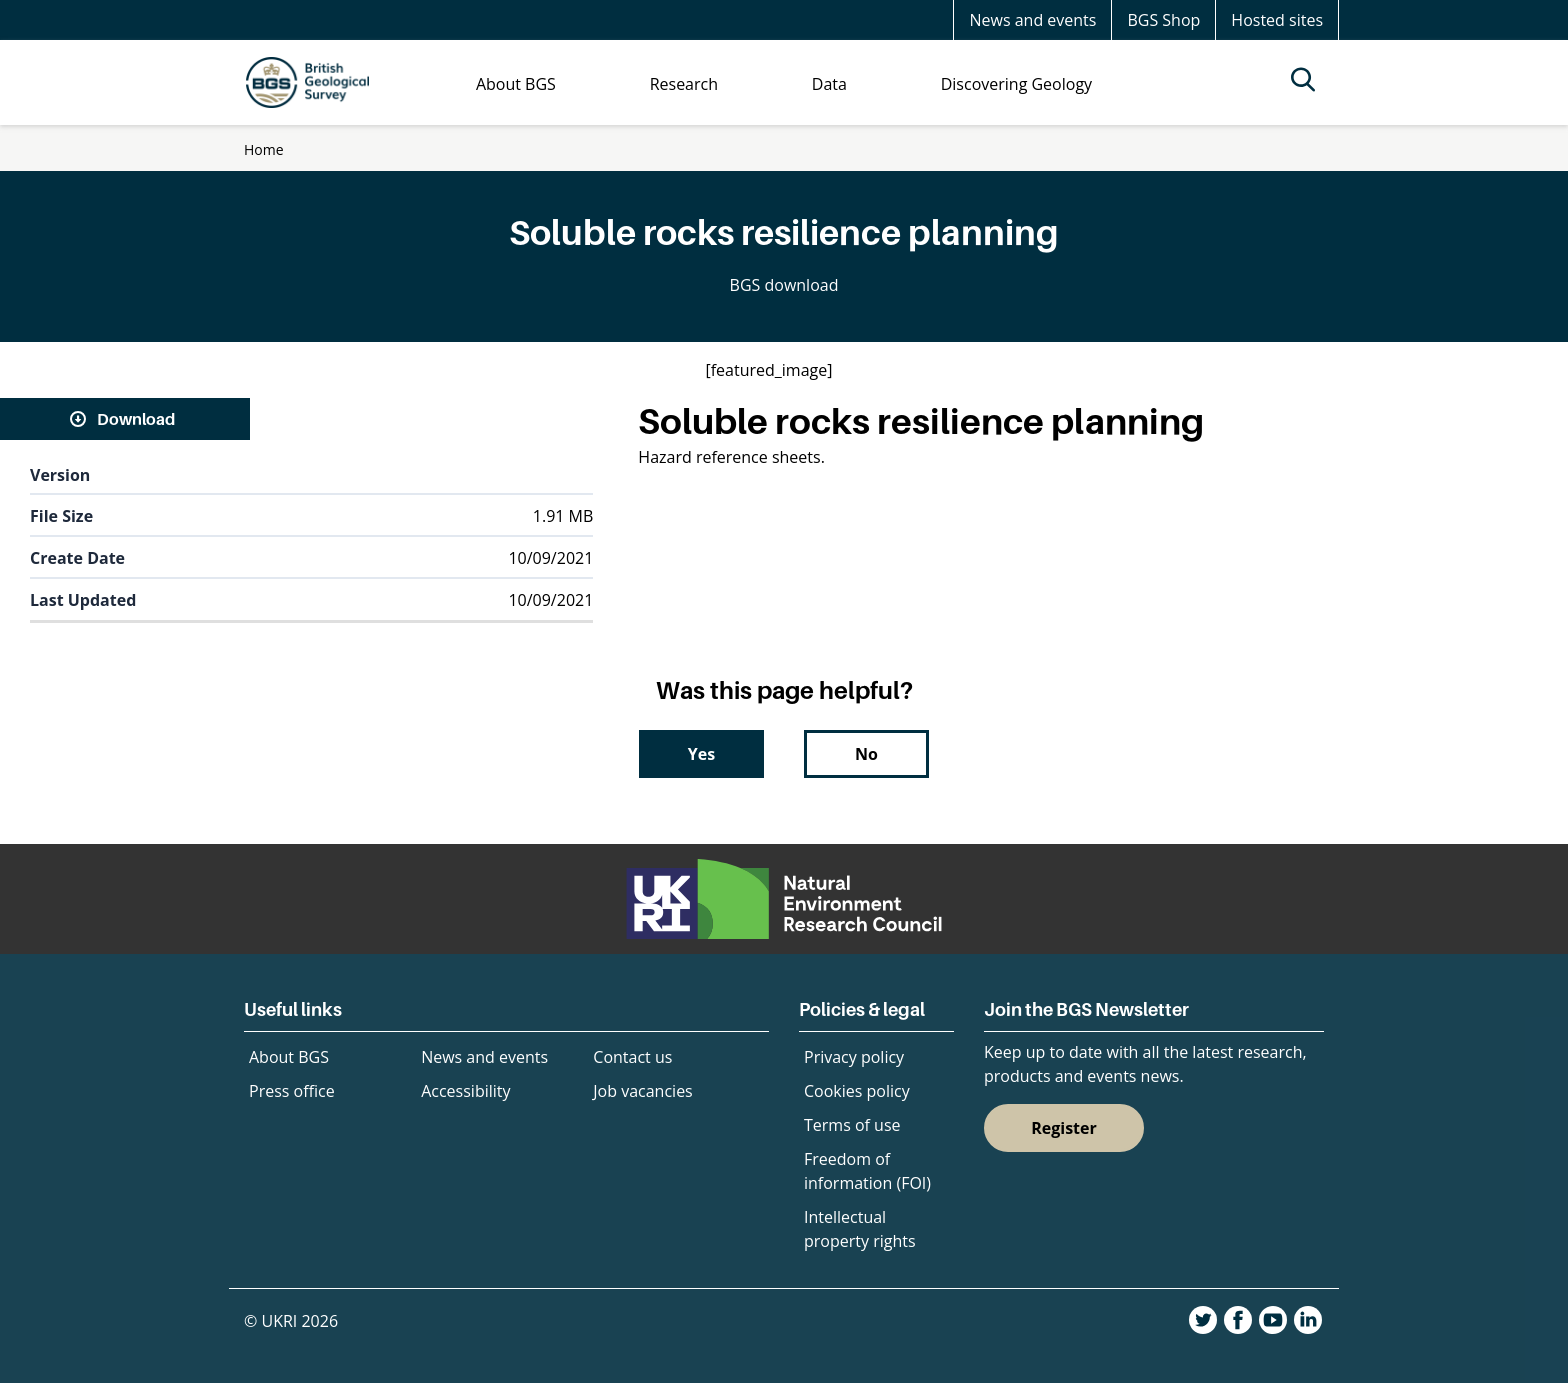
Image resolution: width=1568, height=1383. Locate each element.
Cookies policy (857, 1091)
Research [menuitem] (684, 84)
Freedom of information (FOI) (867, 1171)
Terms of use (852, 1125)
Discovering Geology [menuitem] (1016, 84)
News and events (1032, 20)
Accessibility (465, 1091)
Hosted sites (1277, 20)
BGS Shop (1163, 20)
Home (264, 149)
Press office (292, 1091)
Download (136, 419)
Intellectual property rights (860, 1229)
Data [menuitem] (829, 84)
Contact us (632, 1057)
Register (1064, 1128)
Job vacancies (642, 1091)
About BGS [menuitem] (516, 84)
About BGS (289, 1057)
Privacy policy (854, 1057)
